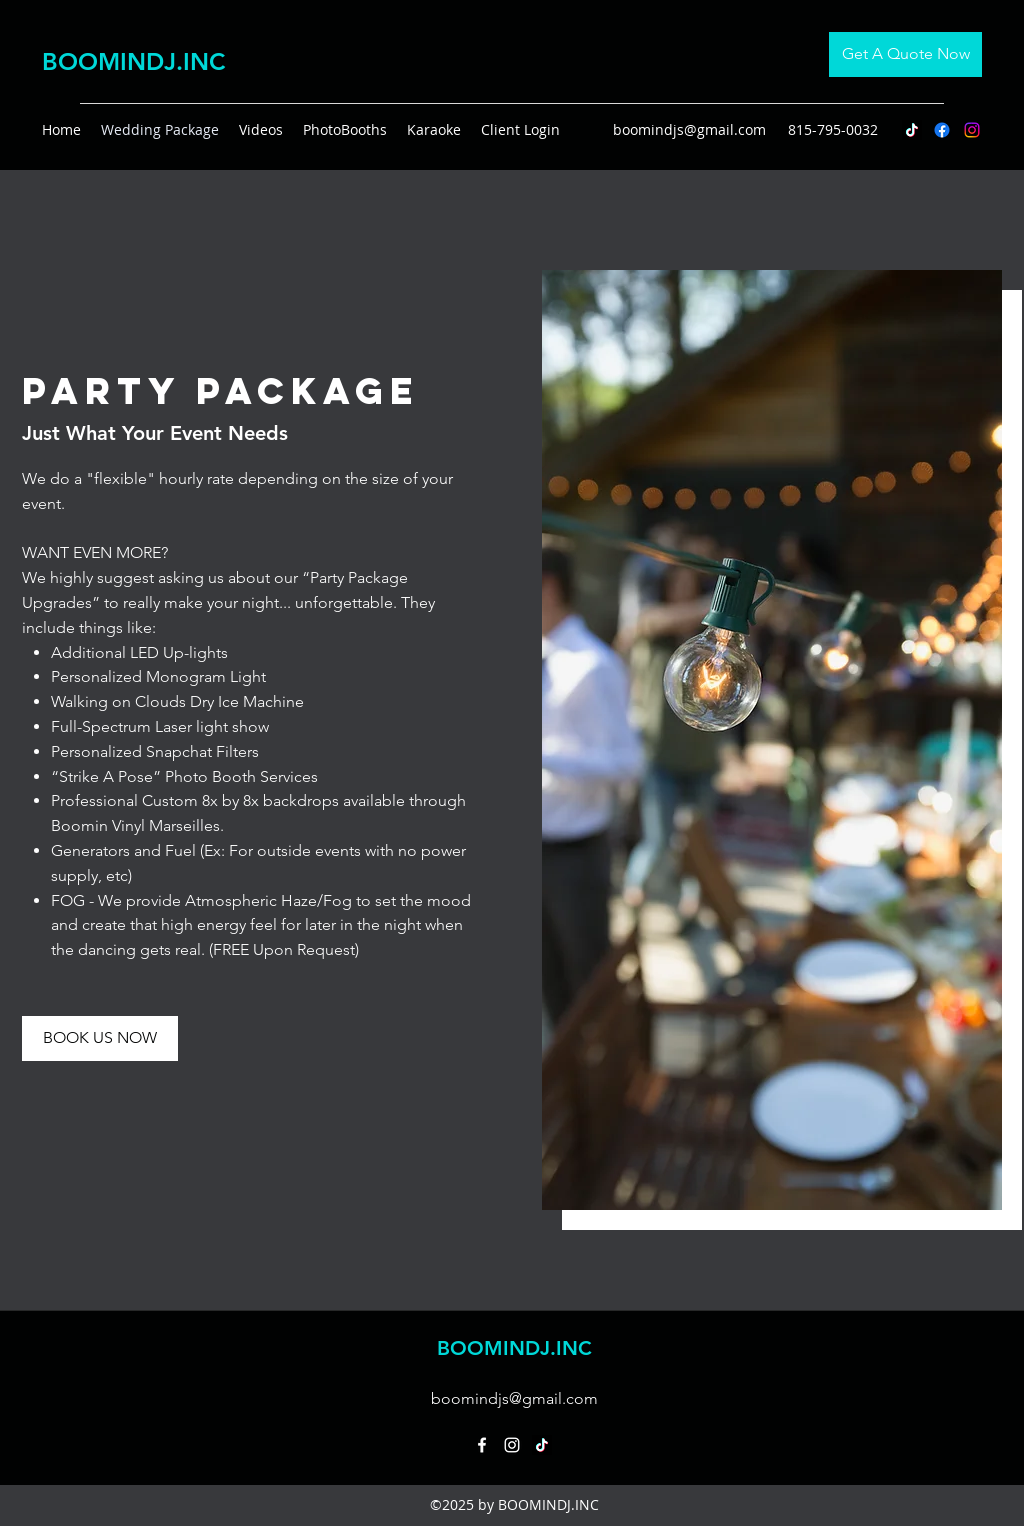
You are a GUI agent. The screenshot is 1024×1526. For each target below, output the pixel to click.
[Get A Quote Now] (905, 54)
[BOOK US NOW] (100, 1038)
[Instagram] (972, 130)
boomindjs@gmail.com (689, 129)
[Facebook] (942, 130)
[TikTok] (912, 130)
